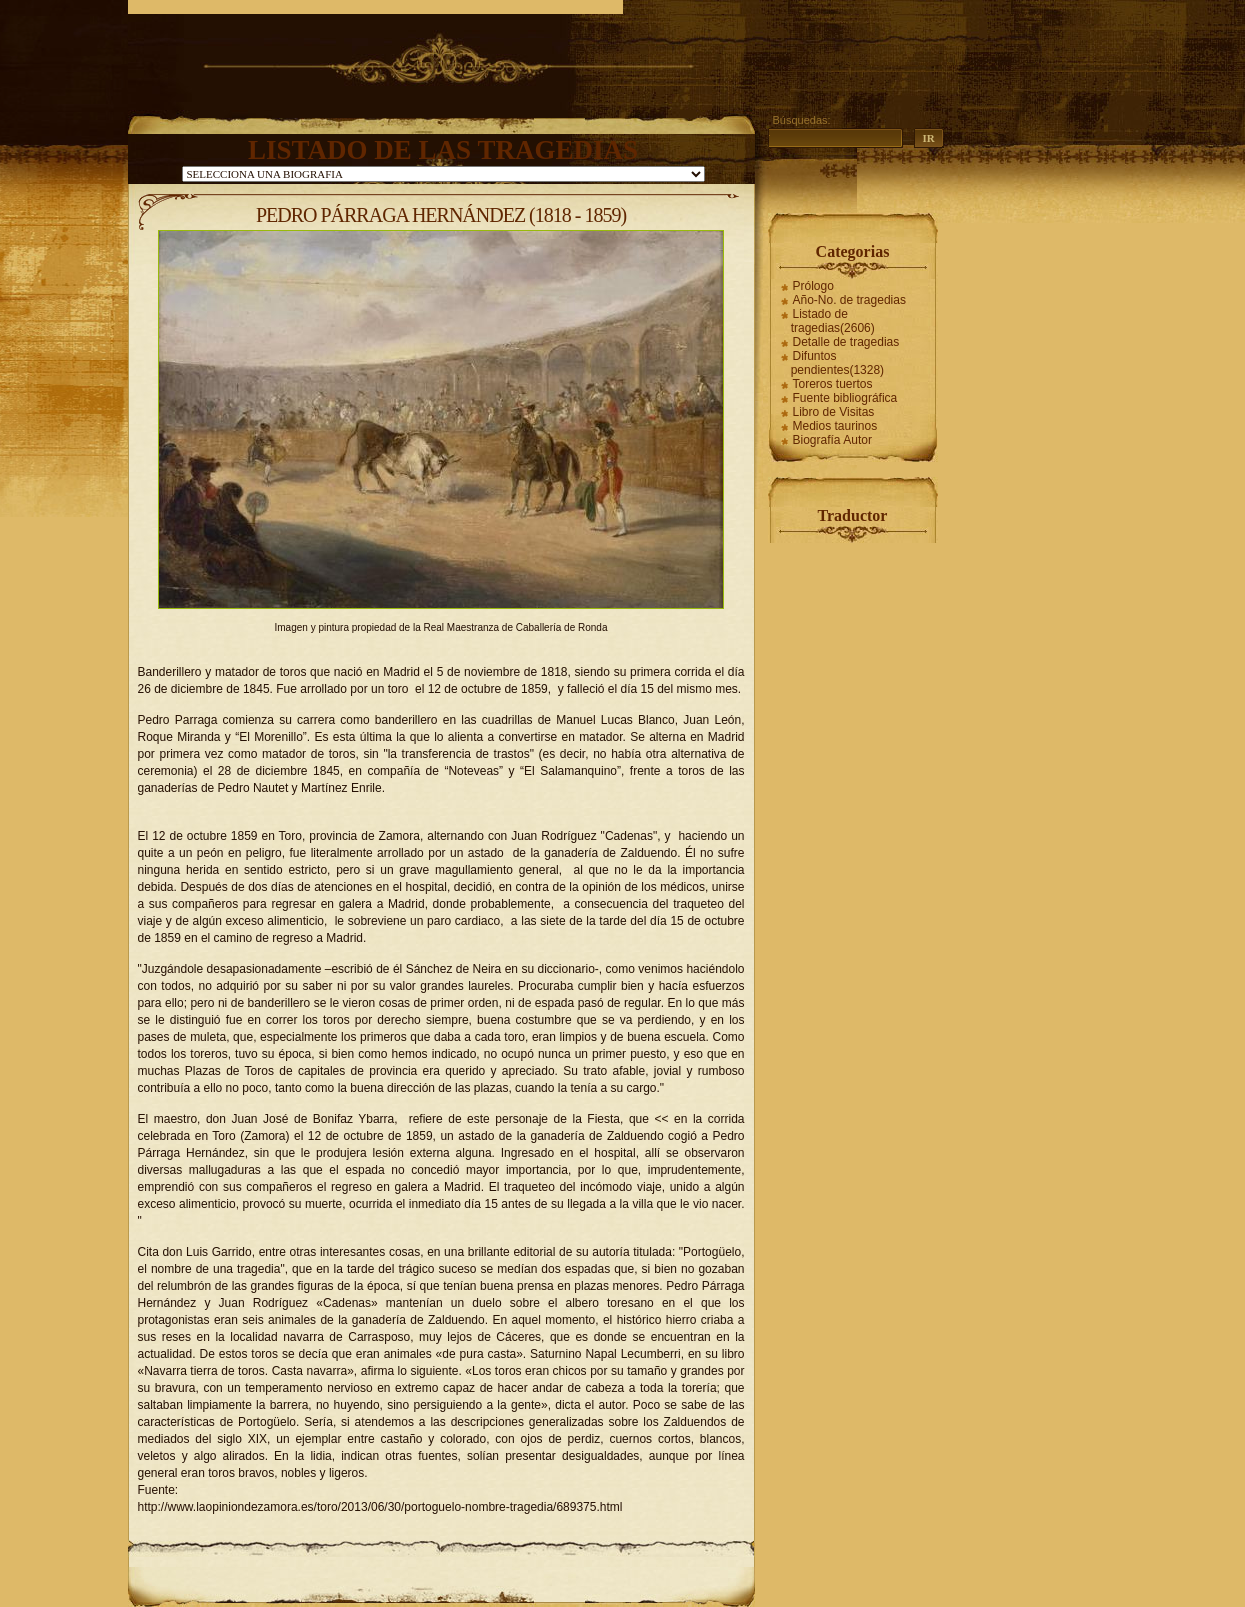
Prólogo (813, 286)
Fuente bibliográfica (845, 398)
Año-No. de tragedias (849, 300)
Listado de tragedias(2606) (833, 321)
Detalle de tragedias (846, 342)
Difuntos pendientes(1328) (837, 363)
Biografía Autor (832, 440)
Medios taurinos (835, 426)
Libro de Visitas (834, 412)
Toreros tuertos (833, 384)
